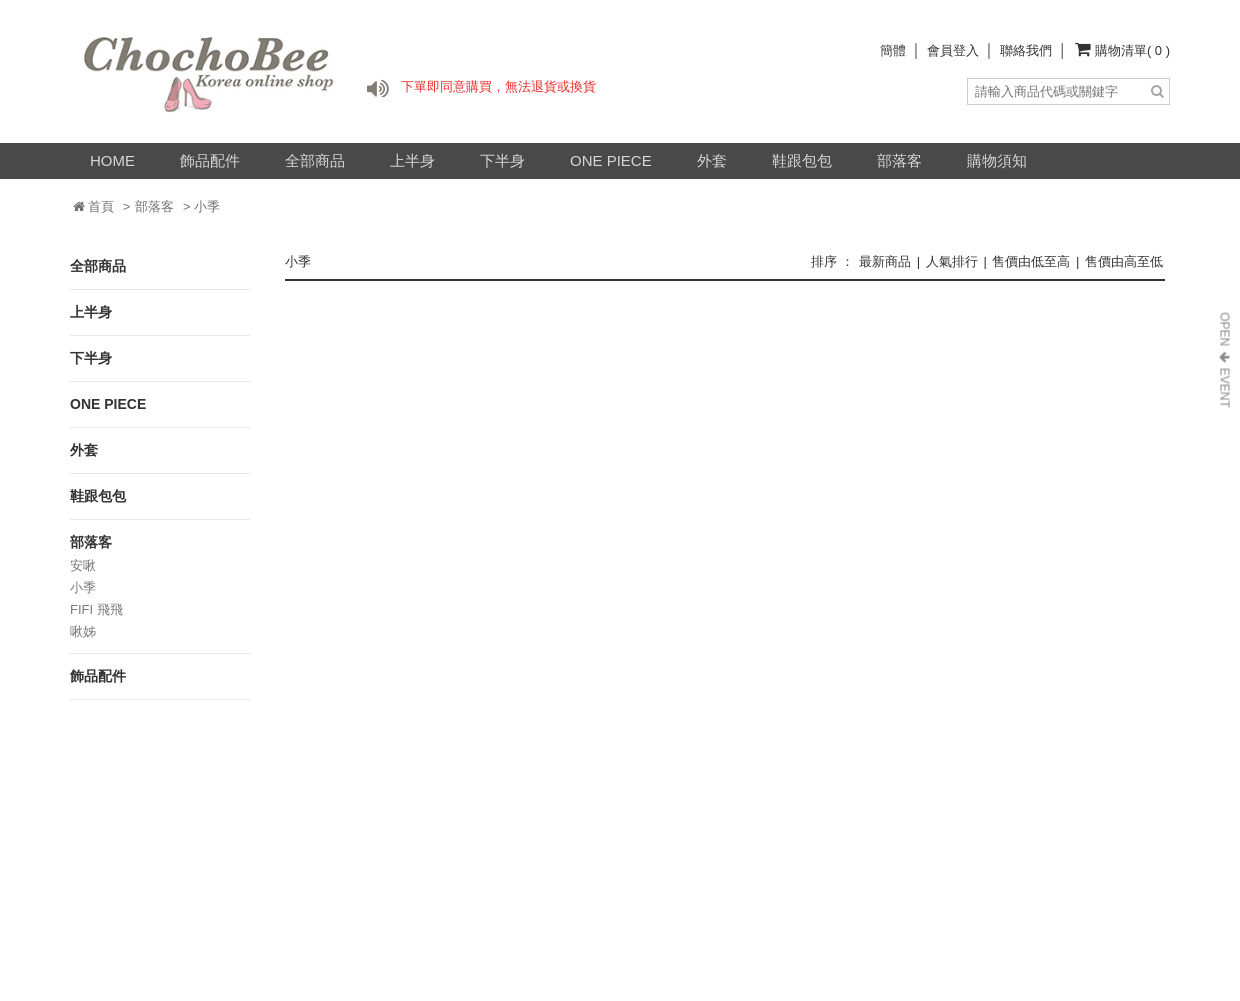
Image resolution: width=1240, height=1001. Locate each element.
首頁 (94, 206)
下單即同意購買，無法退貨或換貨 (498, 86)
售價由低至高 (1031, 261)
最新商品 (885, 261)
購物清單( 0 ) (1132, 50)
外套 (712, 160)
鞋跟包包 (802, 160)
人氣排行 (952, 261)
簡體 (893, 50)
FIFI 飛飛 (96, 609)
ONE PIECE (611, 160)
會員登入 (953, 50)
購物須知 (997, 160)
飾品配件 (210, 160)
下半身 (502, 160)
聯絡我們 (1026, 50)
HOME (112, 160)
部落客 (899, 160)
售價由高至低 (1124, 261)
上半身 (412, 160)
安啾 (83, 565)
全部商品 (315, 160)
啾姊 (83, 631)
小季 (83, 587)
